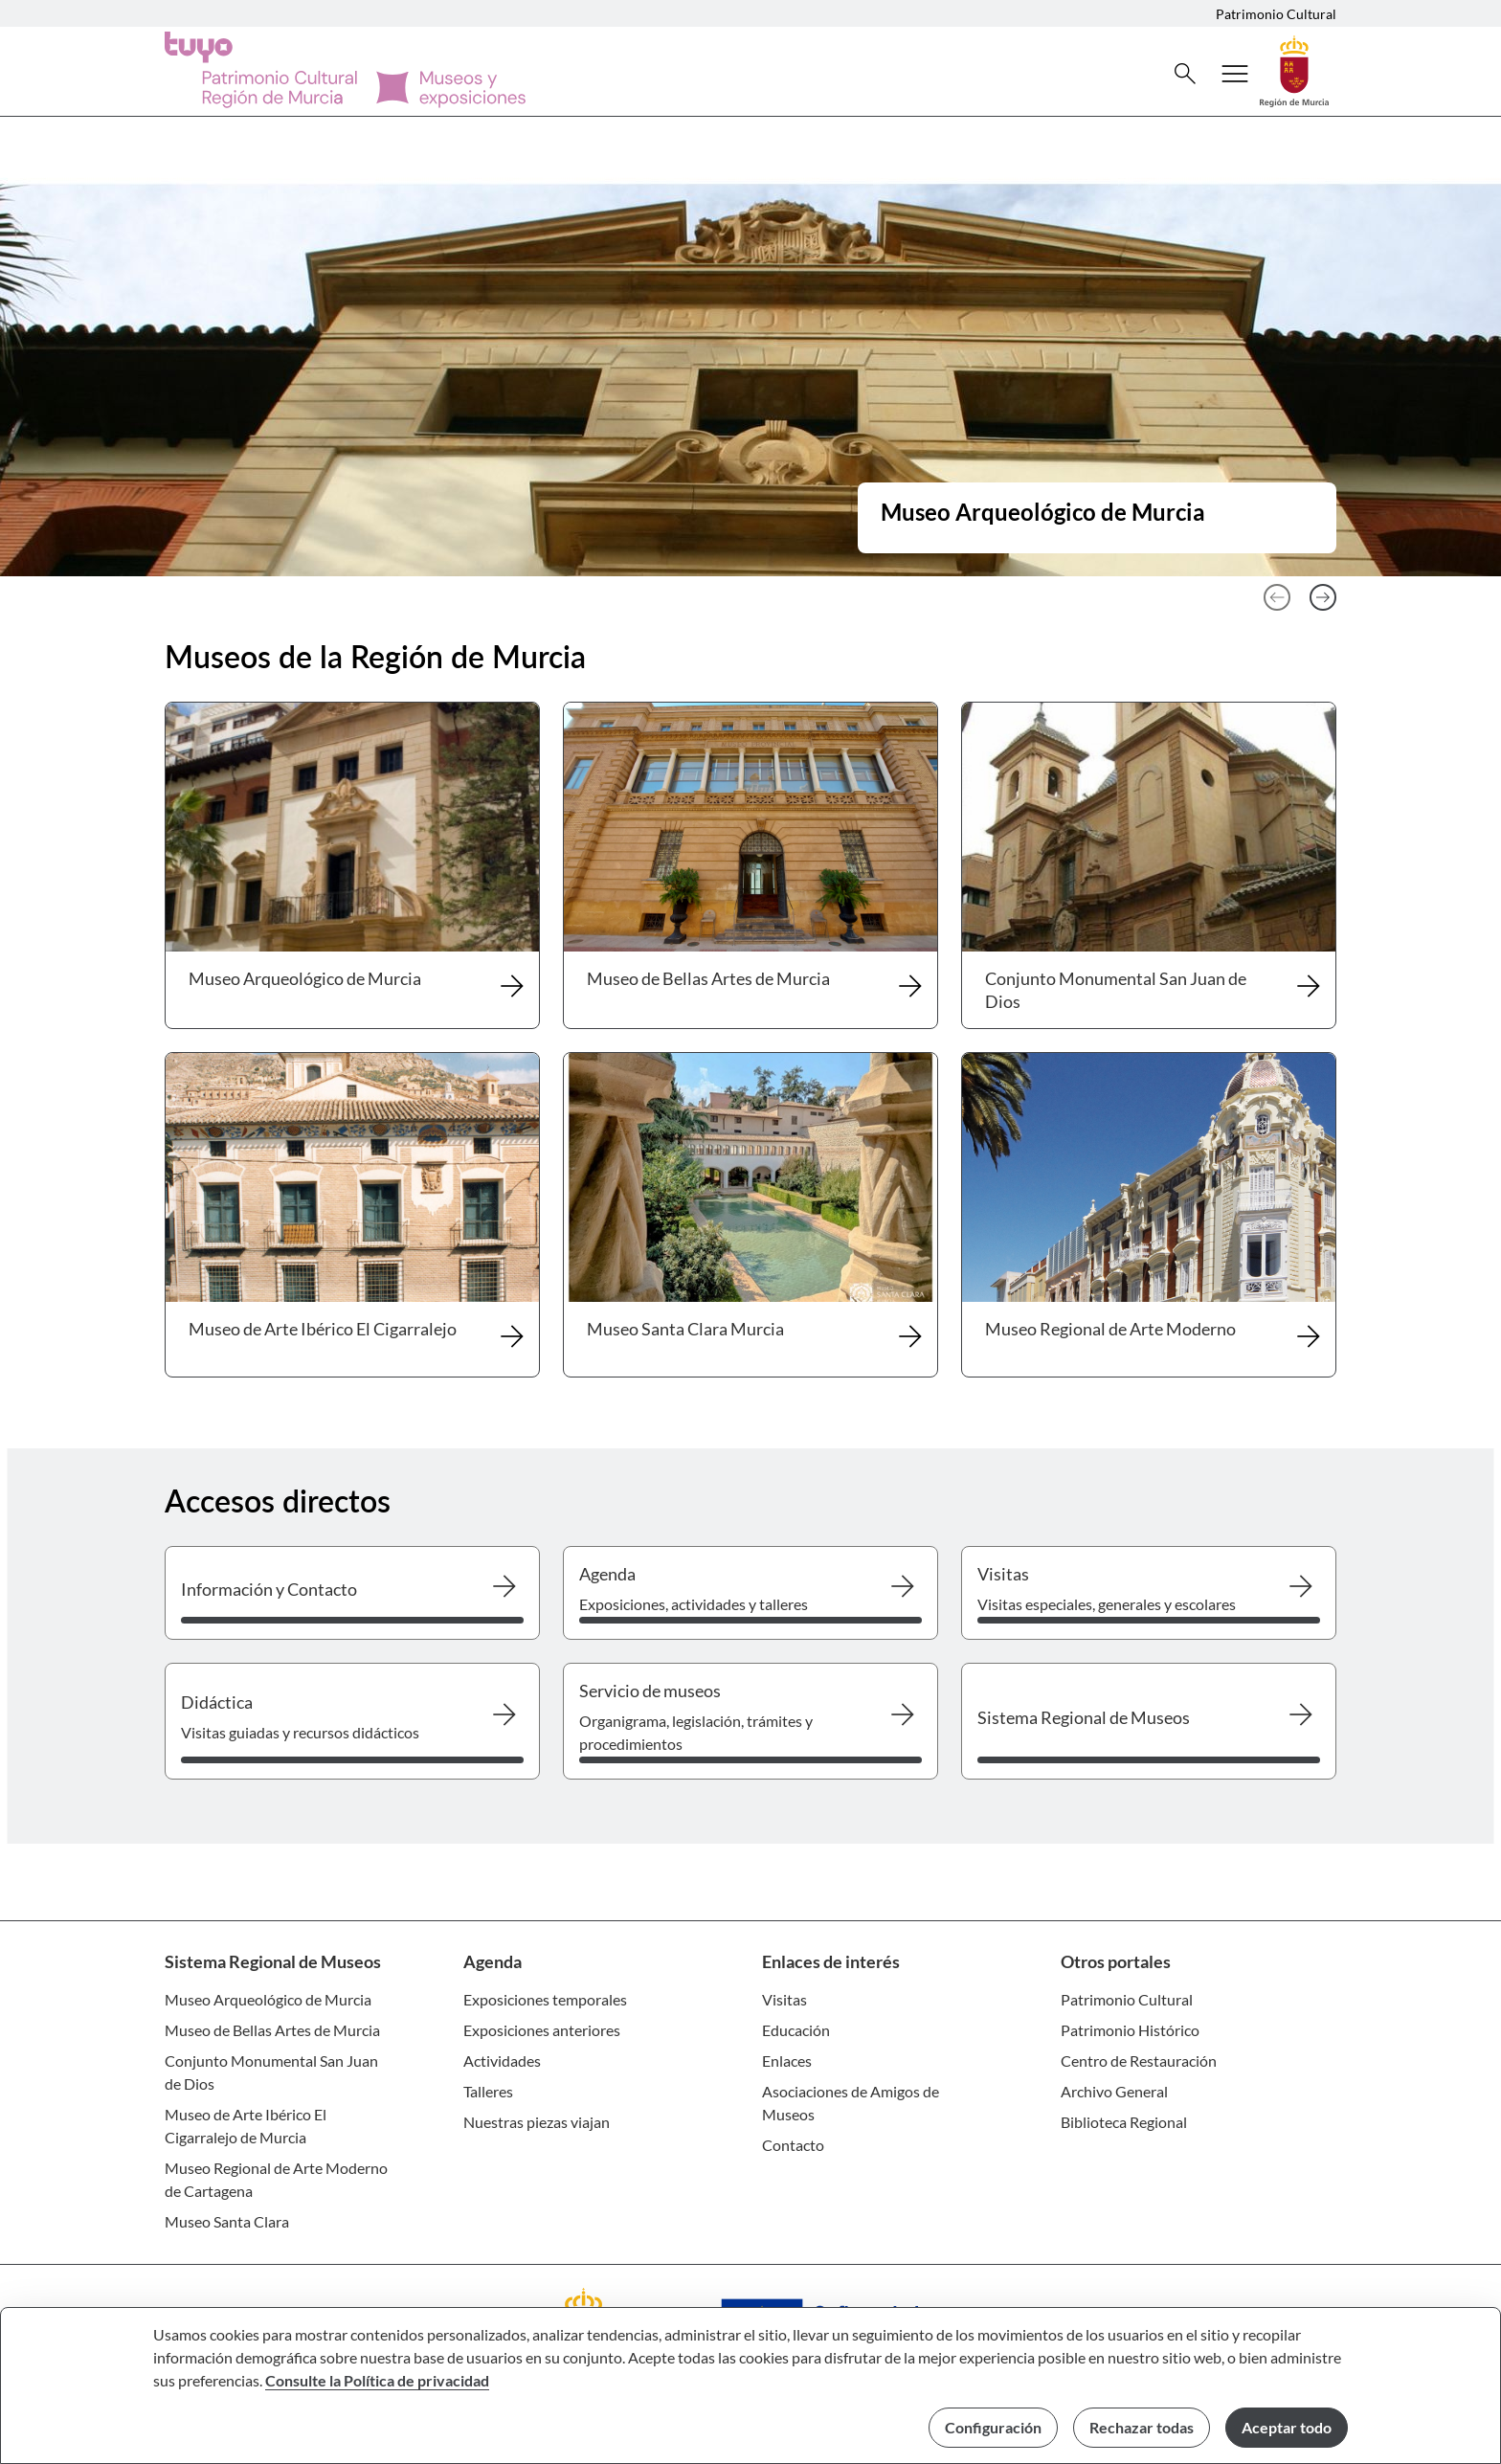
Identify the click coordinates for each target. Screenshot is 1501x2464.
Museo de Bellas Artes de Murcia (272, 2030)
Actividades (502, 2060)
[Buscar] (1185, 73)
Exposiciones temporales (545, 1999)
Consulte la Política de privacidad (377, 2380)
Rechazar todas (1141, 2427)
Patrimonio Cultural (1276, 14)
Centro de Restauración (1139, 2060)
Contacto (793, 2145)
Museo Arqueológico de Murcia (268, 1999)
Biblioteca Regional (1124, 2122)
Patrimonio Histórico (1130, 2030)
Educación (796, 2030)
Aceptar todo (1287, 2427)
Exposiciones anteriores (541, 2030)
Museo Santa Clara (227, 2221)
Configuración (993, 2427)
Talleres (488, 2091)
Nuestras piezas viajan (536, 2122)
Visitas (784, 1999)
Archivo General (1114, 2091)
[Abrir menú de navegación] (1235, 74)
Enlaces (787, 2060)
